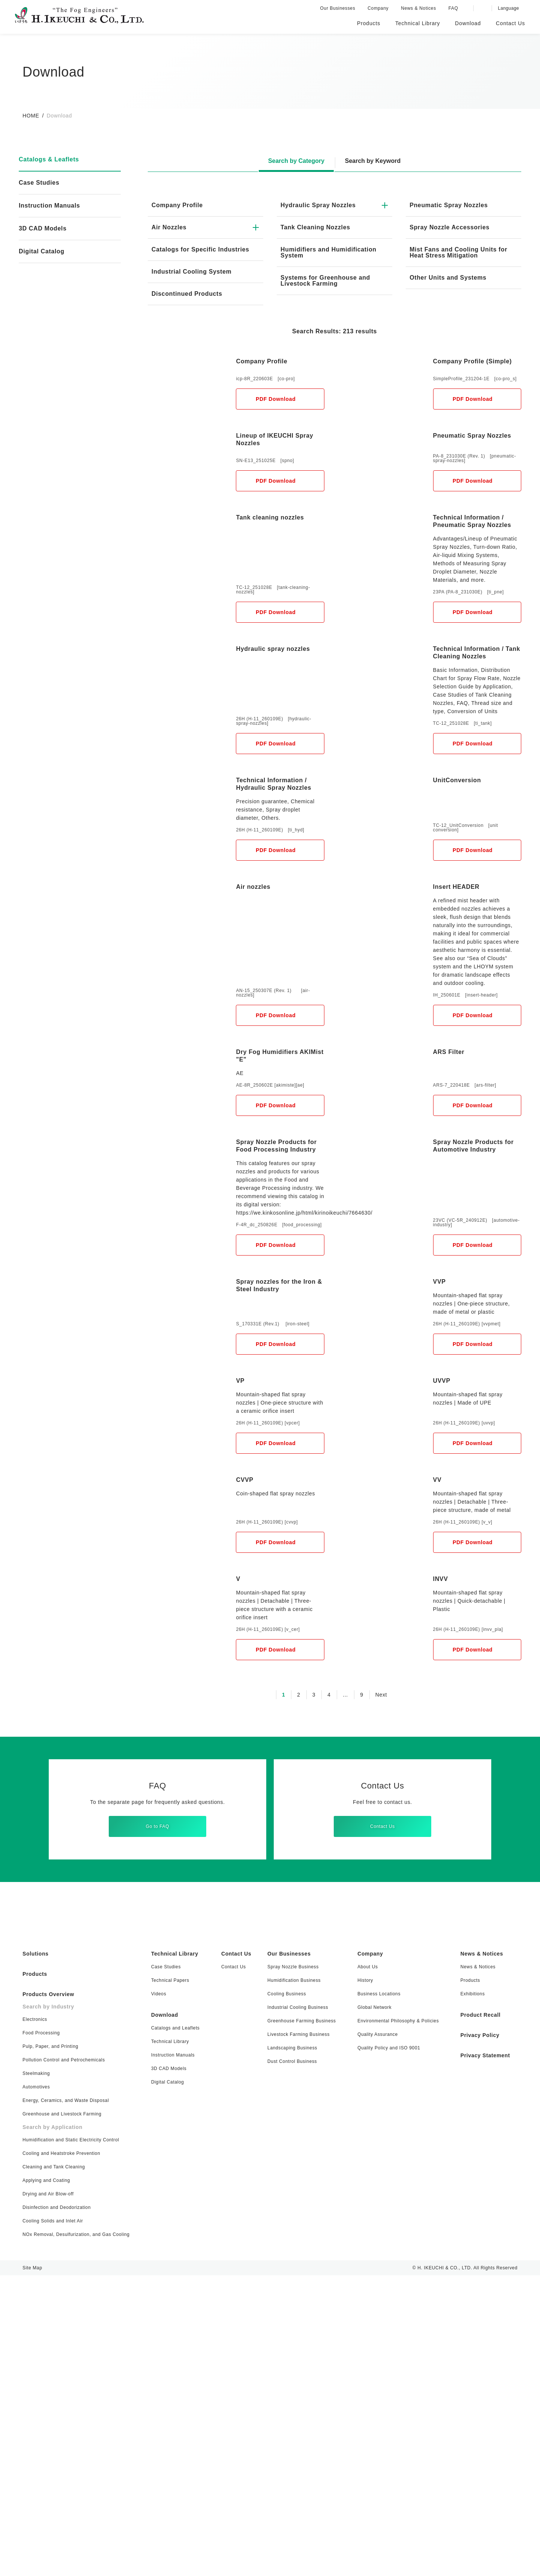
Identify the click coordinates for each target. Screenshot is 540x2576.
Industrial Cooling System (194, 277)
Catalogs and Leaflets (176, 2328)
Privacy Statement (483, 2356)
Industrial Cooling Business (296, 2308)
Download (166, 2315)
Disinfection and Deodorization (58, 2508)
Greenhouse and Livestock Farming (62, 2414)
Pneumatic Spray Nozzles (450, 205)
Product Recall (477, 2315)
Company (380, 8)
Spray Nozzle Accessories (450, 227)
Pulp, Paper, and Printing (51, 2347)
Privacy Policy (475, 2335)
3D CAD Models (42, 228)
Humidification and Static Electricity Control (73, 2440)
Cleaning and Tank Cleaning (54, 2467)
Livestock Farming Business (296, 2335)
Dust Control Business (289, 2362)
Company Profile (178, 205)
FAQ (454, 8)
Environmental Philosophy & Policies (394, 2321)
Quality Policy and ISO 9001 (384, 2348)
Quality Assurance (372, 2335)
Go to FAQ (157, 2122)
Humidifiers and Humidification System (317, 252)
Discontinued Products (188, 299)
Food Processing (41, 2333)
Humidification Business (292, 2281)
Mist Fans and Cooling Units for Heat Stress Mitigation (460, 252)
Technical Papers (171, 2281)
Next (381, 1990)
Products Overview (49, 2294)
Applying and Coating (47, 2481)
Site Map (32, 2568)
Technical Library (177, 2254)
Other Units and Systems (450, 277)
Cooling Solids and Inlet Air (53, 2521)
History (360, 2281)
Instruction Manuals (51, 205)
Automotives (36, 2387)
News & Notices (420, 8)
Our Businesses (339, 8)
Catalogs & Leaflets (51, 159)
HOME (30, 115)
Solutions (36, 2254)
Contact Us (382, 2122)
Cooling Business (284, 2294)
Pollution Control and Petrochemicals (65, 2360)
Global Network (370, 2308)
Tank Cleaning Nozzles (316, 227)
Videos (160, 2294)
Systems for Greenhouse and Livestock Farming (327, 280)
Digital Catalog (169, 2382)
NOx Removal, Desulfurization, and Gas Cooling (77, 2535)
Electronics (34, 2320)
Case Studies (40, 182)
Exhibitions (468, 2294)
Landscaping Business (290, 2348)
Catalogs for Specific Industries (186, 252)
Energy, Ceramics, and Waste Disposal (66, 2401)
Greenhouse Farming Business (298, 2321)
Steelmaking (36, 2374)
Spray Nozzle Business (290, 2267)
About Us (362, 2267)
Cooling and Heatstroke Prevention (62, 2454)
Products (35, 2274)
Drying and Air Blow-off (49, 2494)
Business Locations (373, 2294)
